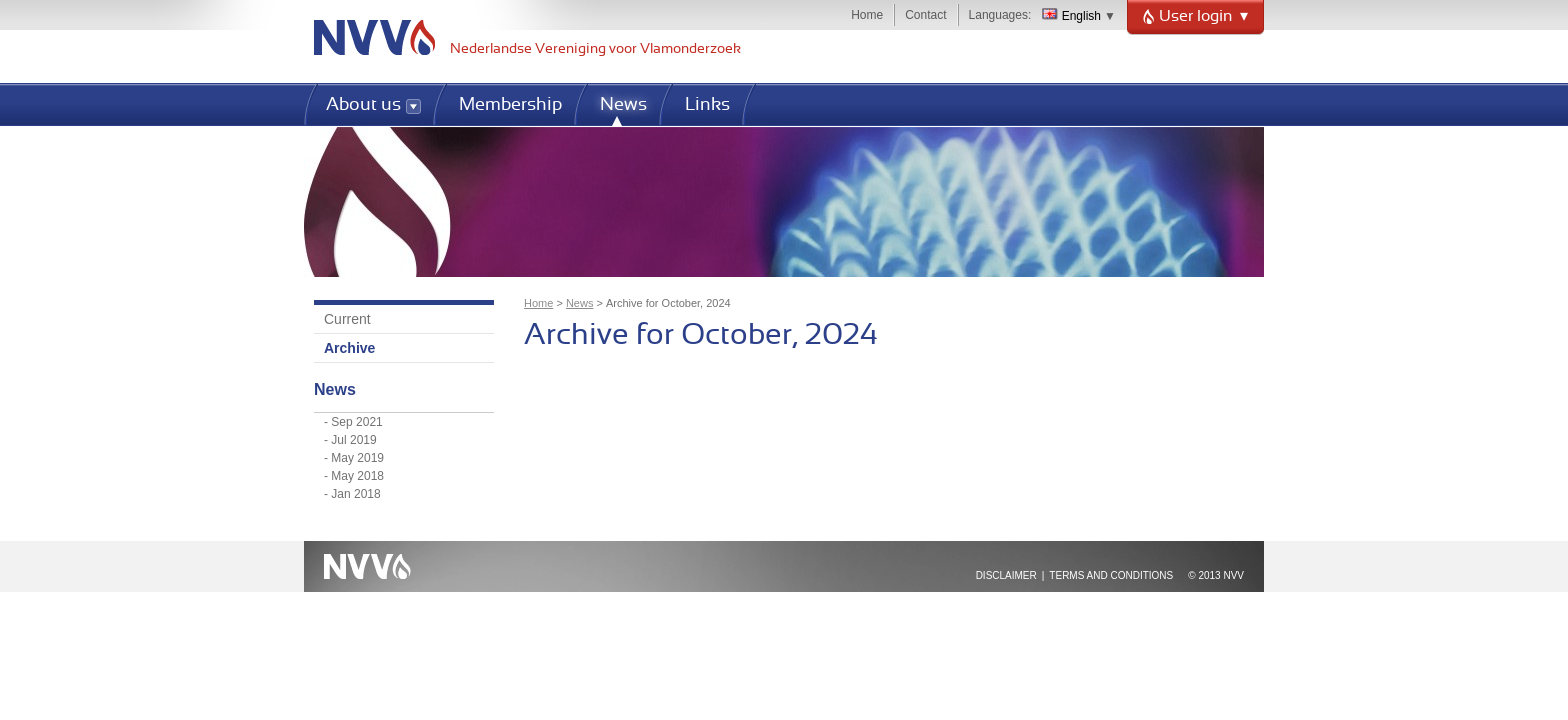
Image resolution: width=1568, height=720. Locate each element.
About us (363, 105)
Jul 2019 (353, 440)
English (1071, 16)
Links (707, 105)
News (580, 303)
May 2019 (357, 458)
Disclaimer (1006, 575)
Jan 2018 (355, 494)
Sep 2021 (356, 422)
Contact (925, 15)
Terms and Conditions (1111, 575)
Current (347, 319)
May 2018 (357, 476)
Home (867, 15)
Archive (349, 348)
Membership (510, 105)
